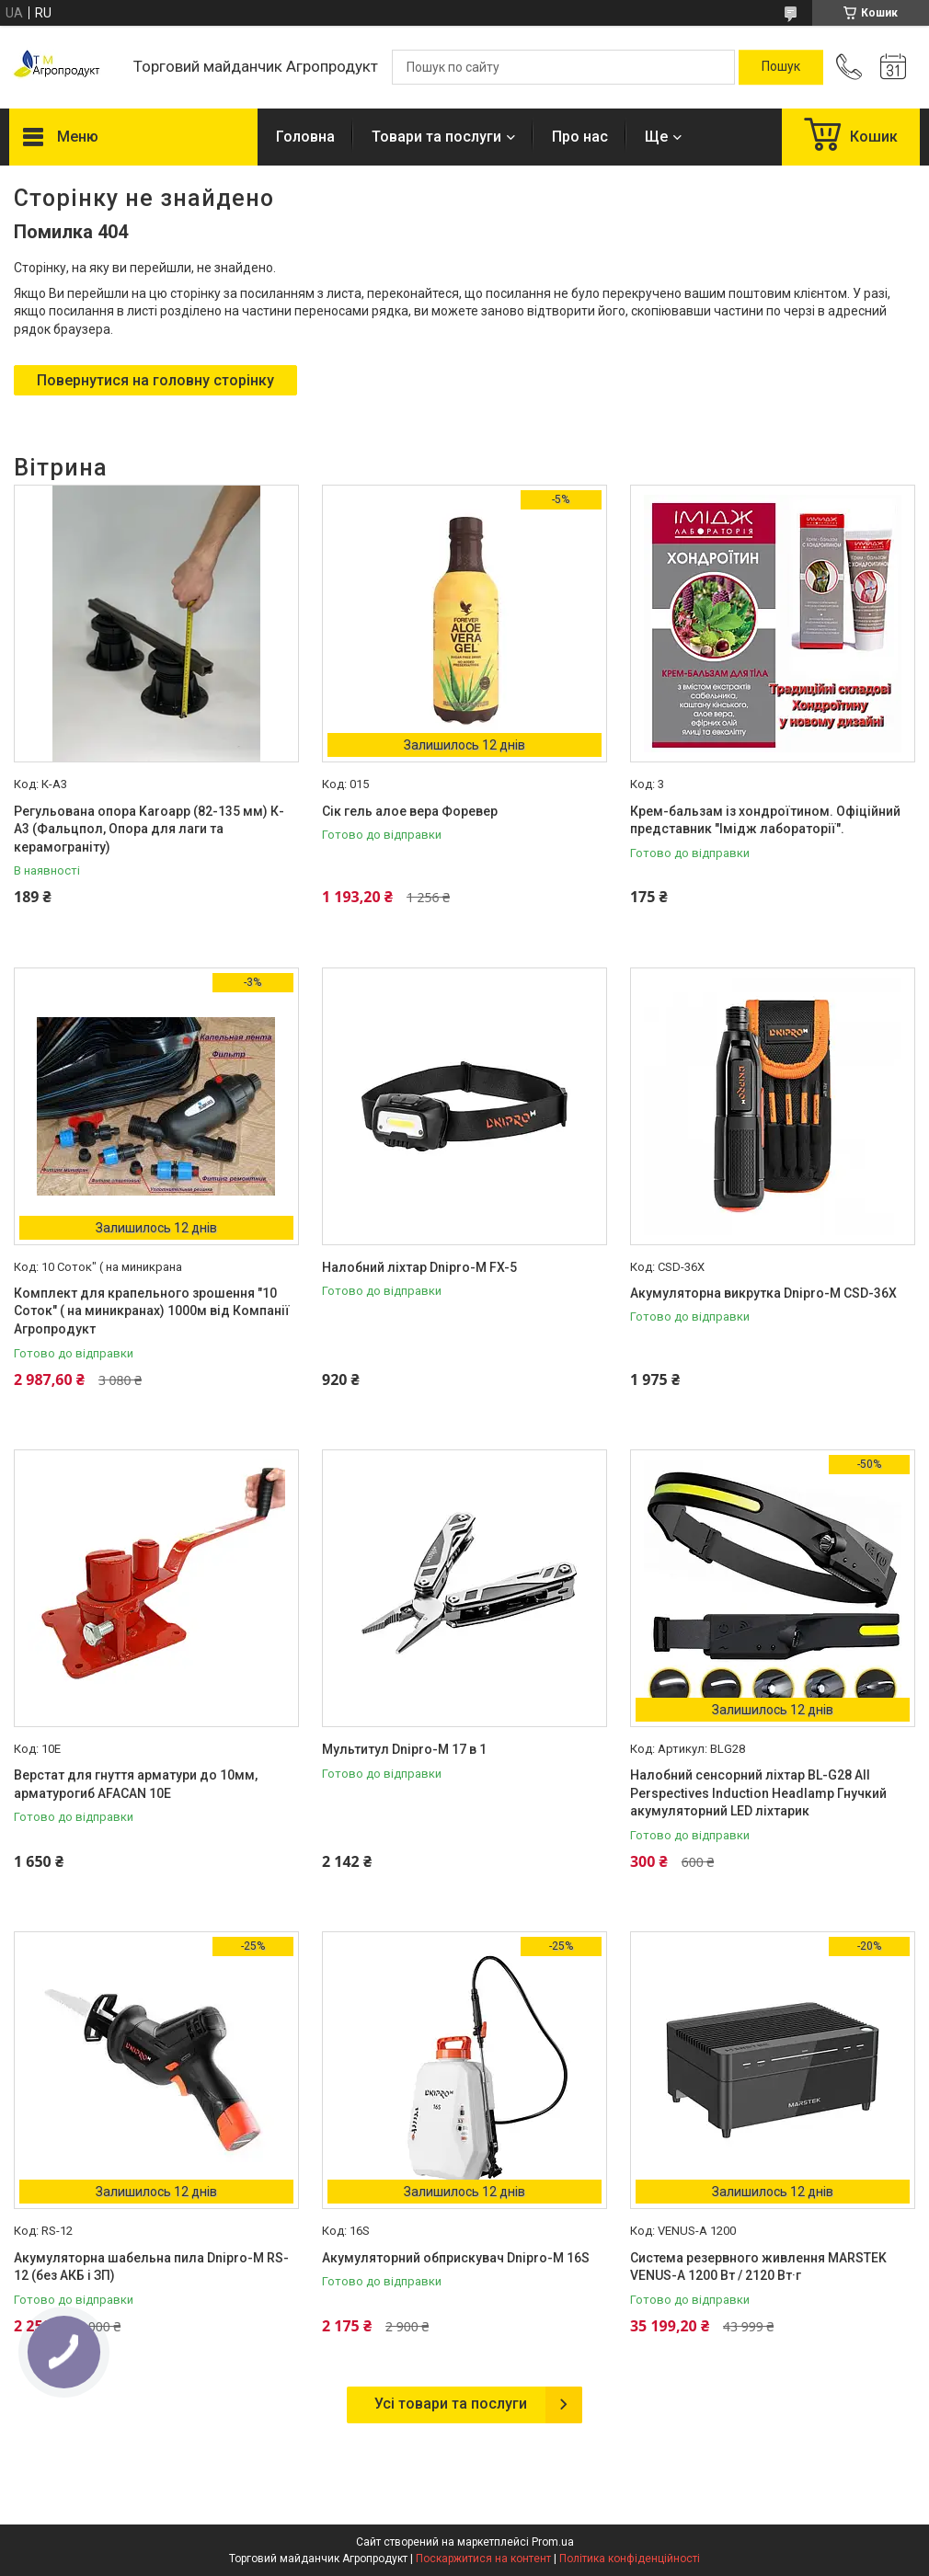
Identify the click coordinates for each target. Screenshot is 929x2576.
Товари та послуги (436, 136)
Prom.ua (553, 2542)
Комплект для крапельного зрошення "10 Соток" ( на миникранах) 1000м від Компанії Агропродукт (152, 1311)
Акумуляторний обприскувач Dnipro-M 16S (456, 2257)
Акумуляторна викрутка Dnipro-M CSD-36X (763, 1293)
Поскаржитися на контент (483, 2558)
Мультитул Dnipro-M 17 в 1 (404, 1749)
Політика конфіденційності (629, 2558)
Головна (305, 136)
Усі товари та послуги (450, 2403)
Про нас (580, 136)
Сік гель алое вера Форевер (410, 811)
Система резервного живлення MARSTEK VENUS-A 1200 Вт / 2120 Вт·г (758, 2267)
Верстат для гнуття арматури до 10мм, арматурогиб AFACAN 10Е (136, 1784)
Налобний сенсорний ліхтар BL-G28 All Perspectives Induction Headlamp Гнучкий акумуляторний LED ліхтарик (758, 1793)
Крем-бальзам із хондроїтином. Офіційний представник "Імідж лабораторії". (765, 820)
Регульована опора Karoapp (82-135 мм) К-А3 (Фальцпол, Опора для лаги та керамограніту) (149, 829)
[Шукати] (781, 67)
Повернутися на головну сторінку (155, 380)
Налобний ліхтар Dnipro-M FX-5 (419, 1267)
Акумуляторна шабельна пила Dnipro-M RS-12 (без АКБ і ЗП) (151, 2267)
